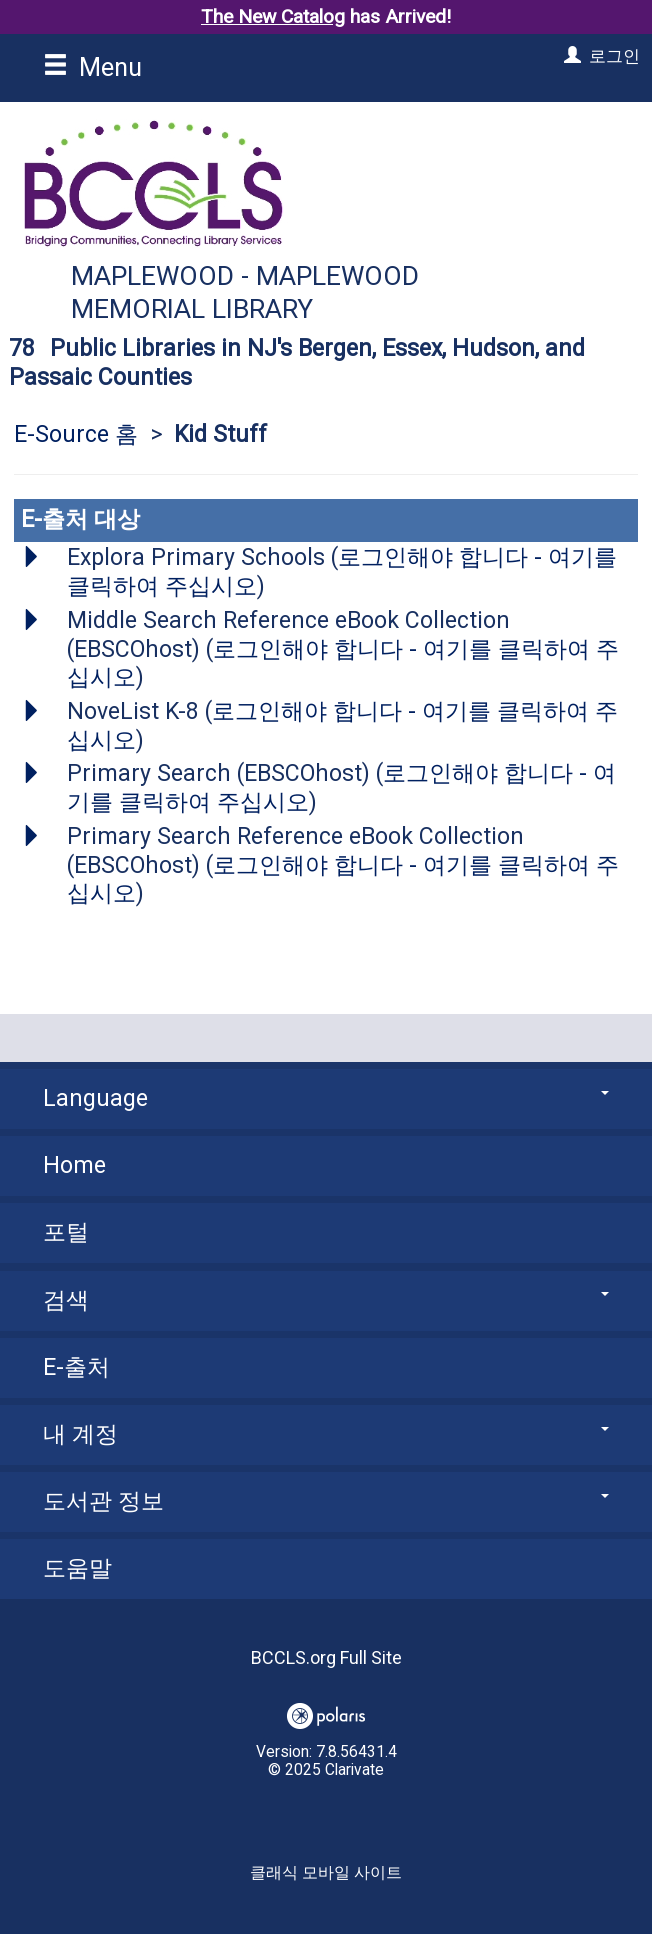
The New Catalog (273, 16)
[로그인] (570, 56)
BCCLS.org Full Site (326, 1657)
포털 (66, 1232)
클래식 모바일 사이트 (326, 1873)
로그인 (614, 56)
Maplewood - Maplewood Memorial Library (245, 292)
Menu (92, 67)
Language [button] (326, 1098)
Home (74, 1165)
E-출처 (76, 1367)
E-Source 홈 (76, 434)
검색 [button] (326, 1300)
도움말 (77, 1568)
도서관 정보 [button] (326, 1501)
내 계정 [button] (326, 1434)
